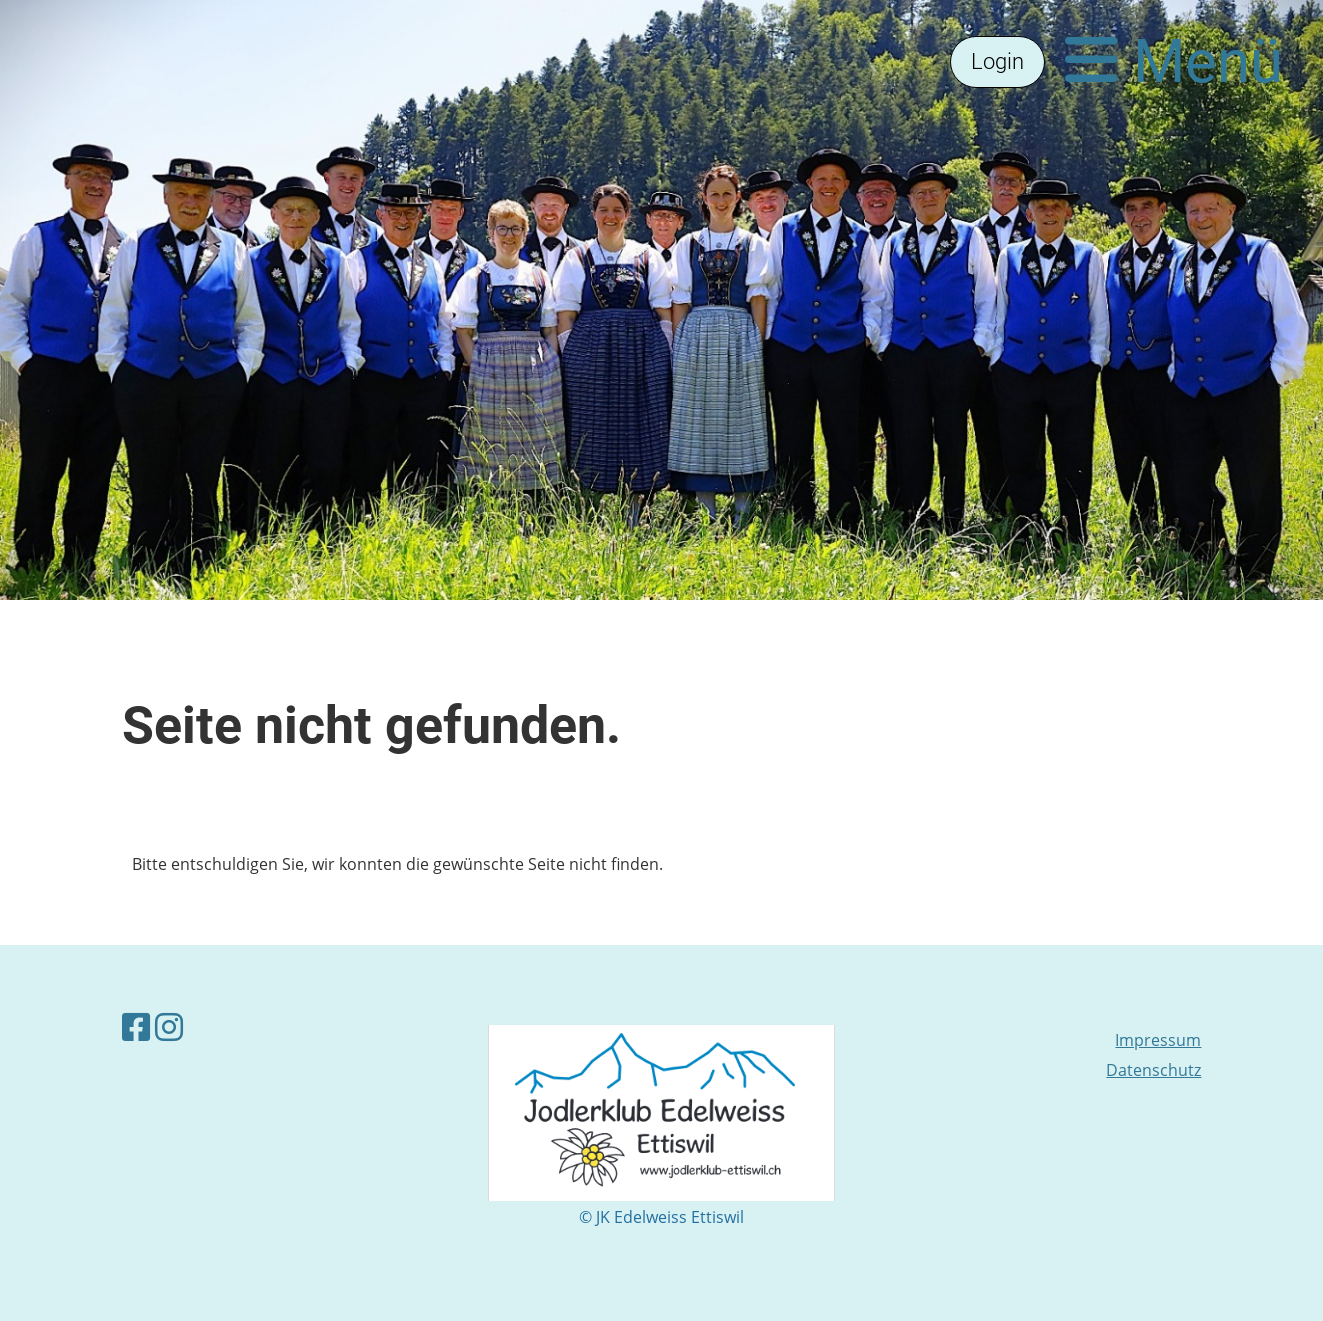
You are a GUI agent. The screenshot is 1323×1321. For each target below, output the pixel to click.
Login (997, 61)
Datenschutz (1153, 1070)
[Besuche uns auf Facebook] (136, 1026)
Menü (1174, 61)
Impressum (1158, 1040)
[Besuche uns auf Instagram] (169, 1026)
